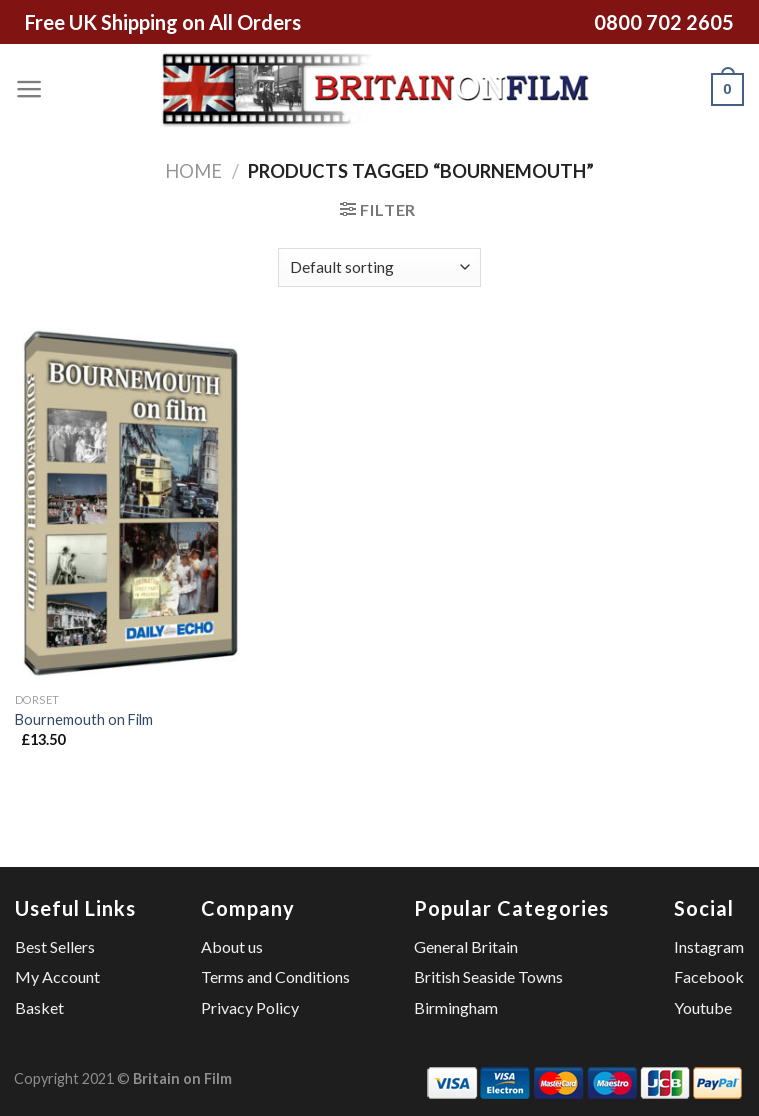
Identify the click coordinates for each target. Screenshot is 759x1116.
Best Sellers (55, 946)
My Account (57, 976)
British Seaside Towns (488, 976)
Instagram (709, 946)
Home (193, 171)
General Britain (466, 946)
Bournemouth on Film (84, 719)
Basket (39, 1007)
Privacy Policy (250, 1007)
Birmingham (456, 1007)
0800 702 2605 (664, 22)
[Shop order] (379, 267)
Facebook (709, 976)
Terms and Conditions (275, 976)
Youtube (703, 1007)
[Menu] (29, 89)
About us (232, 946)
